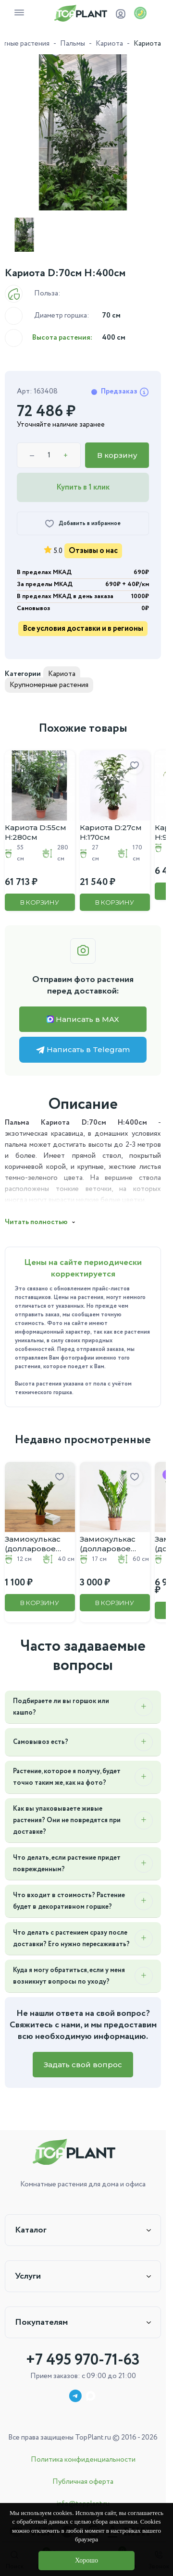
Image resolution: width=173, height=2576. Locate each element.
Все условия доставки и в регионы (83, 628)
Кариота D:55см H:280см (35, 832)
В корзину (117, 455)
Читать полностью (36, 1222)
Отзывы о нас (93, 550)
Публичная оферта (82, 2482)
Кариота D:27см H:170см (111, 832)
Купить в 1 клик (83, 487)
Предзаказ (125, 391)
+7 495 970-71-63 (83, 2360)
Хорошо (86, 2560)
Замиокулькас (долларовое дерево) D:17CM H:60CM (111, 1544)
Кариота (109, 43)
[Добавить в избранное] (83, 523)
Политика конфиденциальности (83, 2459)
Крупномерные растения (49, 685)
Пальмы (72, 43)
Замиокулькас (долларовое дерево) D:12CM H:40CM (36, 1544)
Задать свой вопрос (83, 2064)
